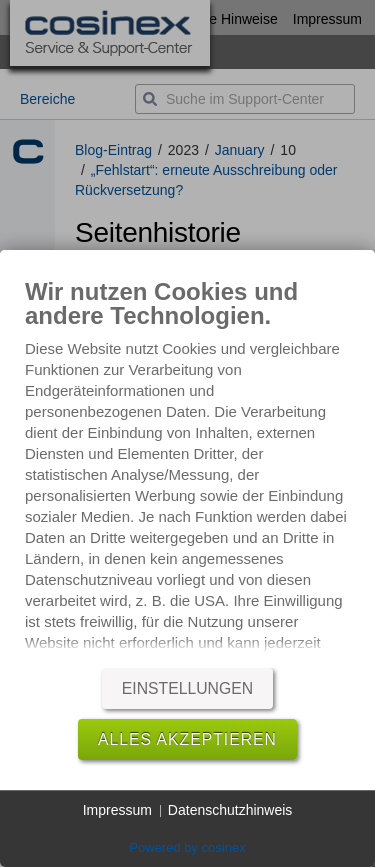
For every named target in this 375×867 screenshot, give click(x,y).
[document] (187, 467)
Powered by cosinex (187, 847)
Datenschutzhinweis (230, 810)
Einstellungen (187, 688)
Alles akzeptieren (187, 739)
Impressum (117, 810)
